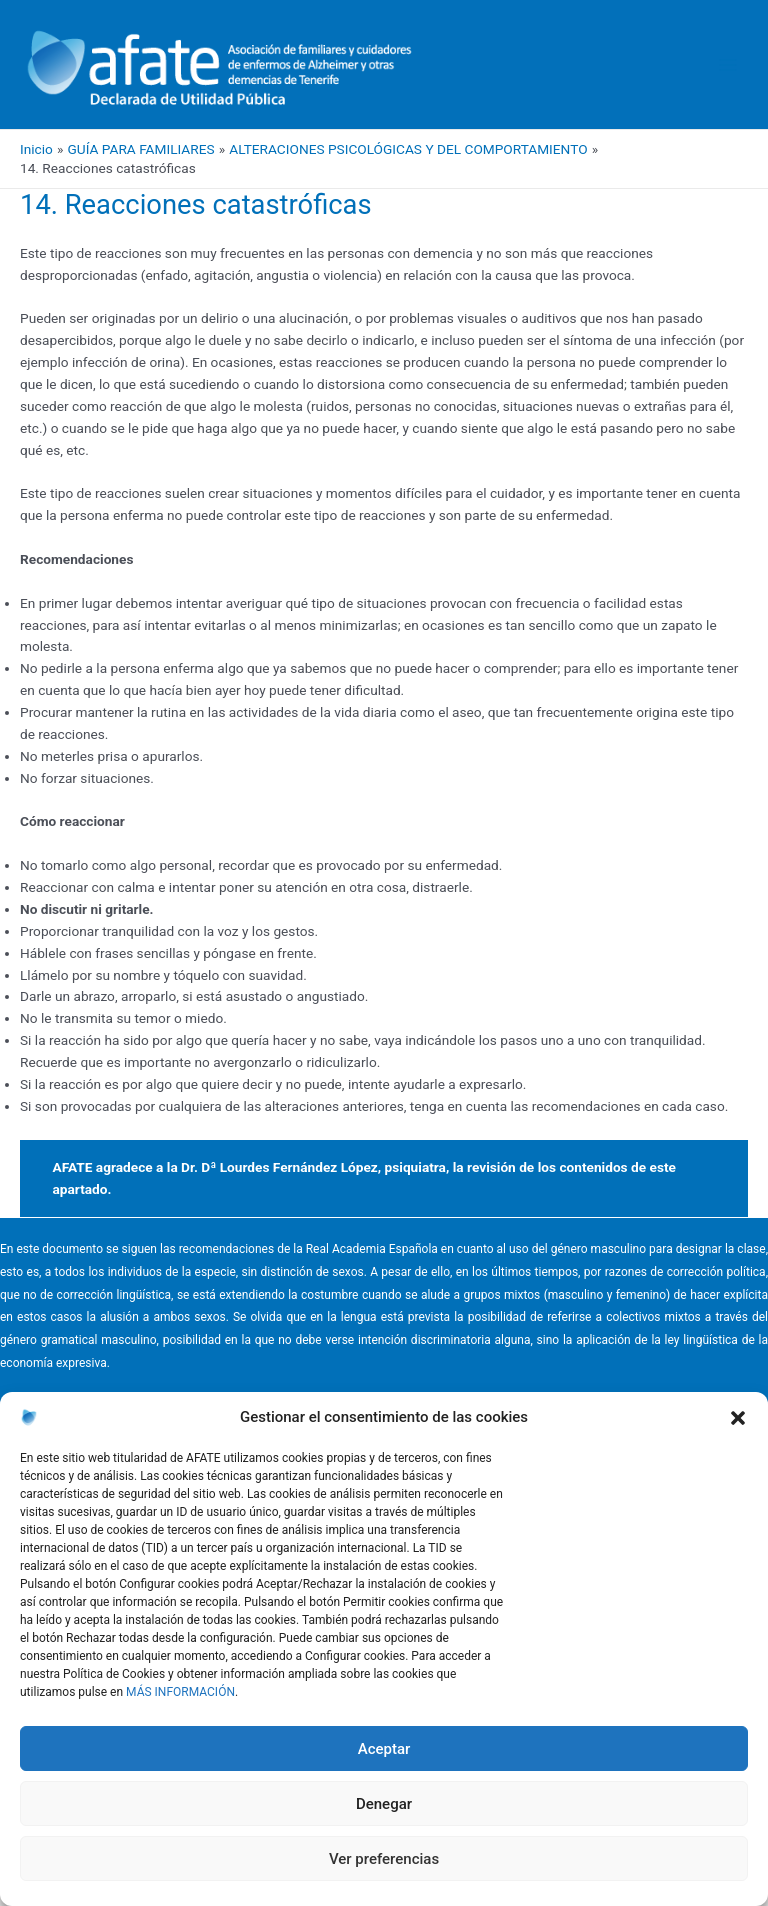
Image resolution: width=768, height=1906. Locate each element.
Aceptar (384, 1749)
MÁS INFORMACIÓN (180, 1692)
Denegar (384, 1804)
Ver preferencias (384, 1859)
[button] (738, 1418)
